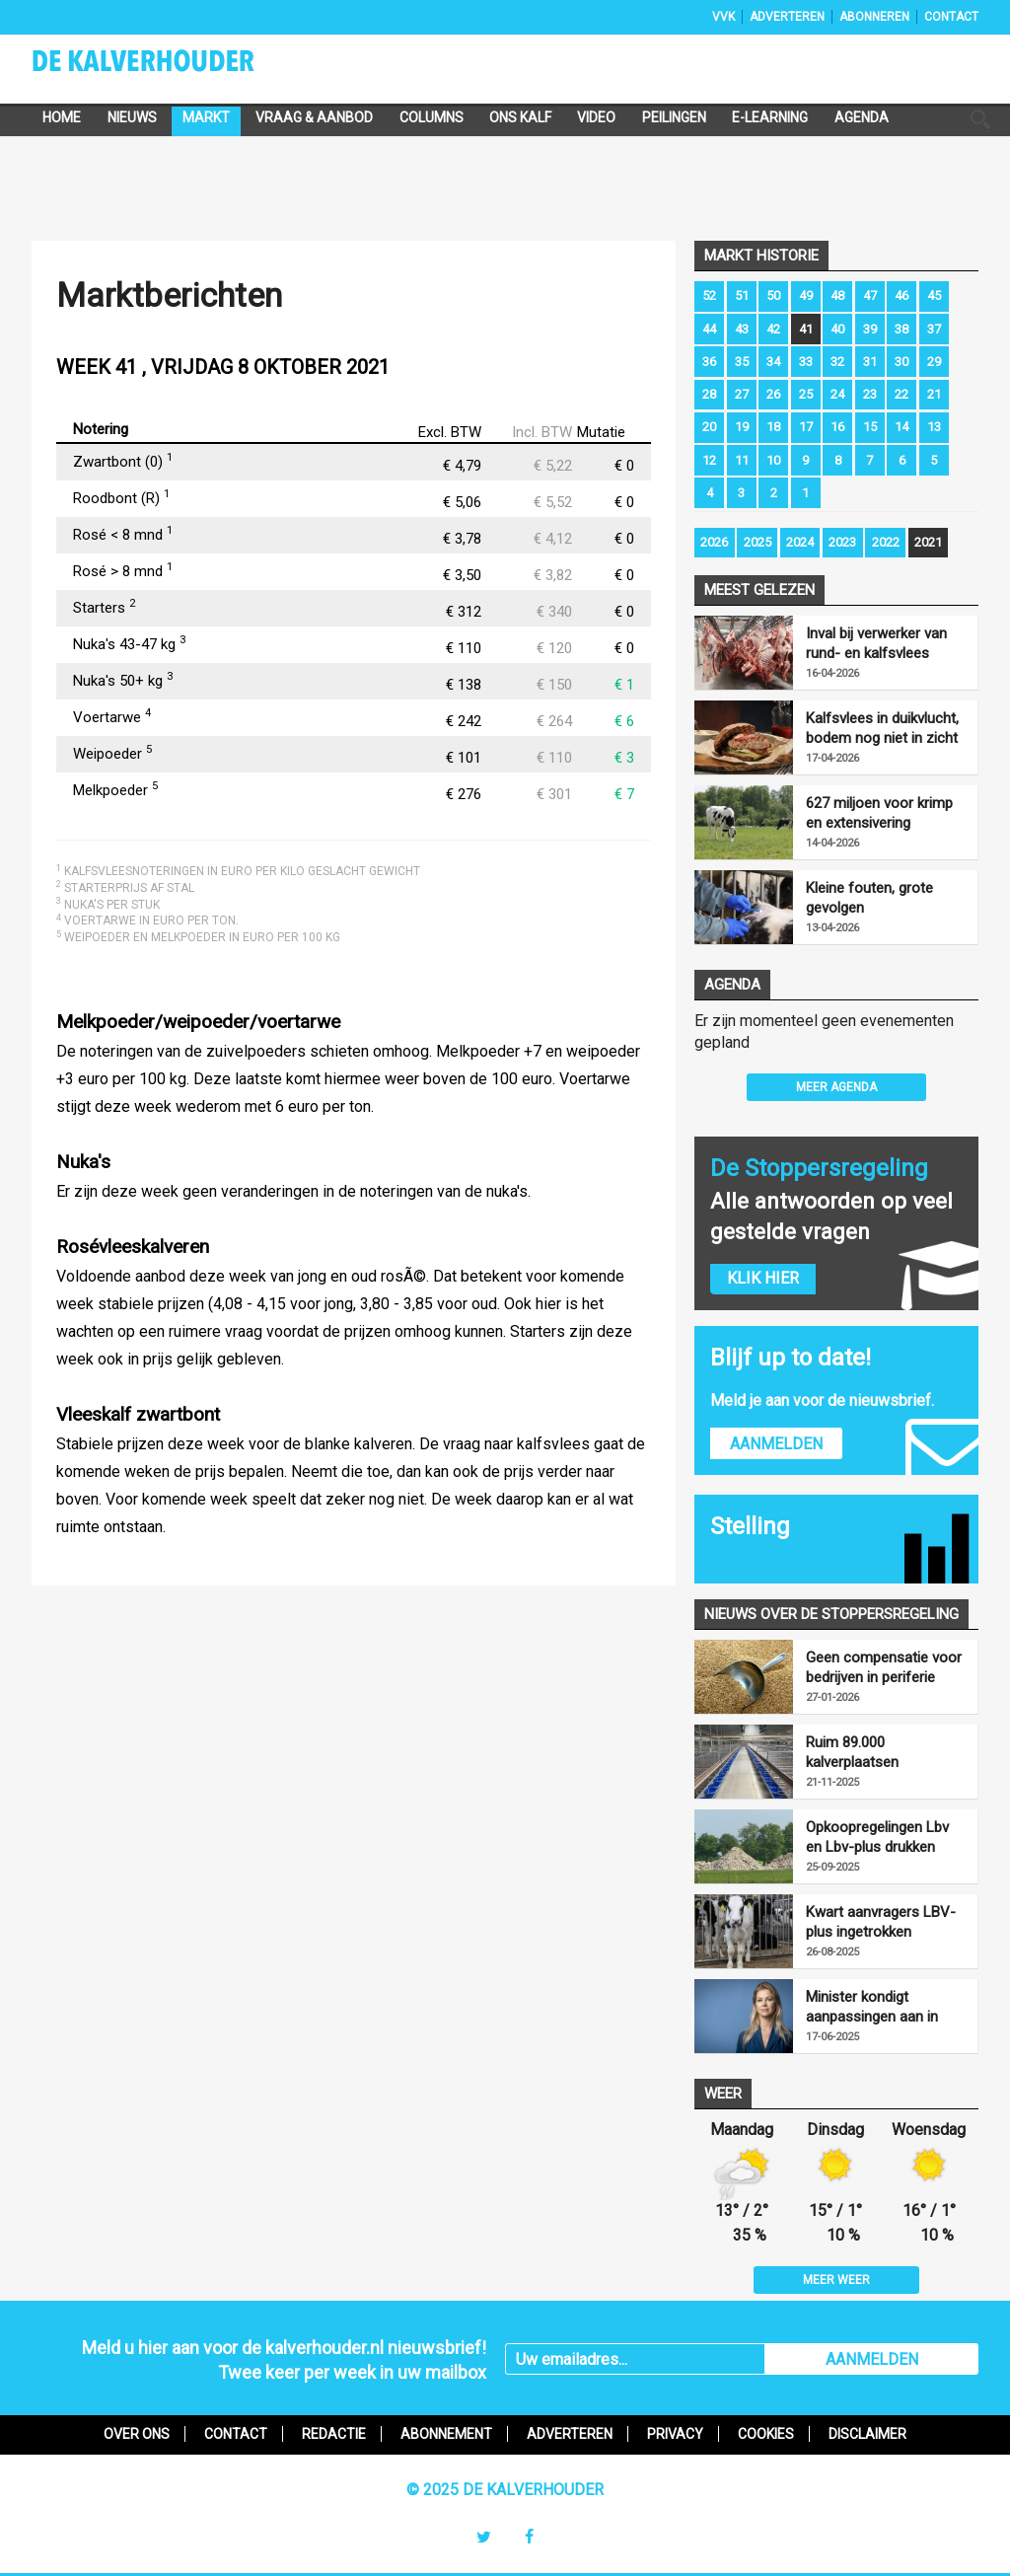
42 (773, 329)
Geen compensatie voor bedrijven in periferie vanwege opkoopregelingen (884, 1668)
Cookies (766, 2434)
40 (837, 329)
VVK (723, 17)
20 (709, 426)
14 (901, 426)
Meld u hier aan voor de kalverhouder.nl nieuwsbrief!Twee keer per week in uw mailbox (284, 2360)
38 (901, 329)
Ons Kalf (520, 117)
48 (837, 295)
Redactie (334, 2434)
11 (742, 460)
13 (934, 426)
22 (901, 394)
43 (742, 329)
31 (870, 361)
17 (806, 426)
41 (806, 329)
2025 (757, 542)
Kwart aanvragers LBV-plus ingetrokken (881, 1922)
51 (742, 295)
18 (773, 426)
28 (709, 394)
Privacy (675, 2434)
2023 (842, 542)
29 (934, 361)
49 (806, 295)
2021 (928, 542)
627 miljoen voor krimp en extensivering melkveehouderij (879, 813)
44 (709, 329)
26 (773, 394)
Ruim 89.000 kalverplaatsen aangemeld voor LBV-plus (876, 1752)
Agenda (861, 117)
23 (870, 394)
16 (837, 426)
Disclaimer (867, 2434)
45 (934, 295)
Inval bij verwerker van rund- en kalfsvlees (876, 643)
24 (837, 394)
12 (709, 460)
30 (901, 361)
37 (934, 329)
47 (870, 295)
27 (742, 394)
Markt (206, 117)
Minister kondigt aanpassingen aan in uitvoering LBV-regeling (881, 2007)
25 (806, 394)
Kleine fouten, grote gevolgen (869, 898)
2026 (714, 542)
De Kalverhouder (169, 67)
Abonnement (446, 2434)
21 (934, 394)
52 (709, 295)
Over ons (137, 2434)
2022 (886, 542)
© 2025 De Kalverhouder (505, 2489)
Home (61, 117)
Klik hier (763, 1278)
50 (773, 295)
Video (596, 117)
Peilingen (674, 117)
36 (709, 361)
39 (870, 329)
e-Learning (770, 117)
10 (773, 460)
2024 (800, 542)
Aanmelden (776, 1444)
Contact (951, 17)
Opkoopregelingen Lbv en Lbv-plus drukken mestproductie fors (877, 1837)
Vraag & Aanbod (314, 117)
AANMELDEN (872, 2359)
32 (837, 361)
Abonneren (874, 17)
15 (870, 426)
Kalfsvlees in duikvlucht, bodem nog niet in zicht (882, 728)
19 (742, 426)
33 (806, 361)
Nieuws (132, 117)
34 (773, 361)
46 (901, 295)
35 (742, 361)
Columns (431, 117)
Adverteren (787, 17)
